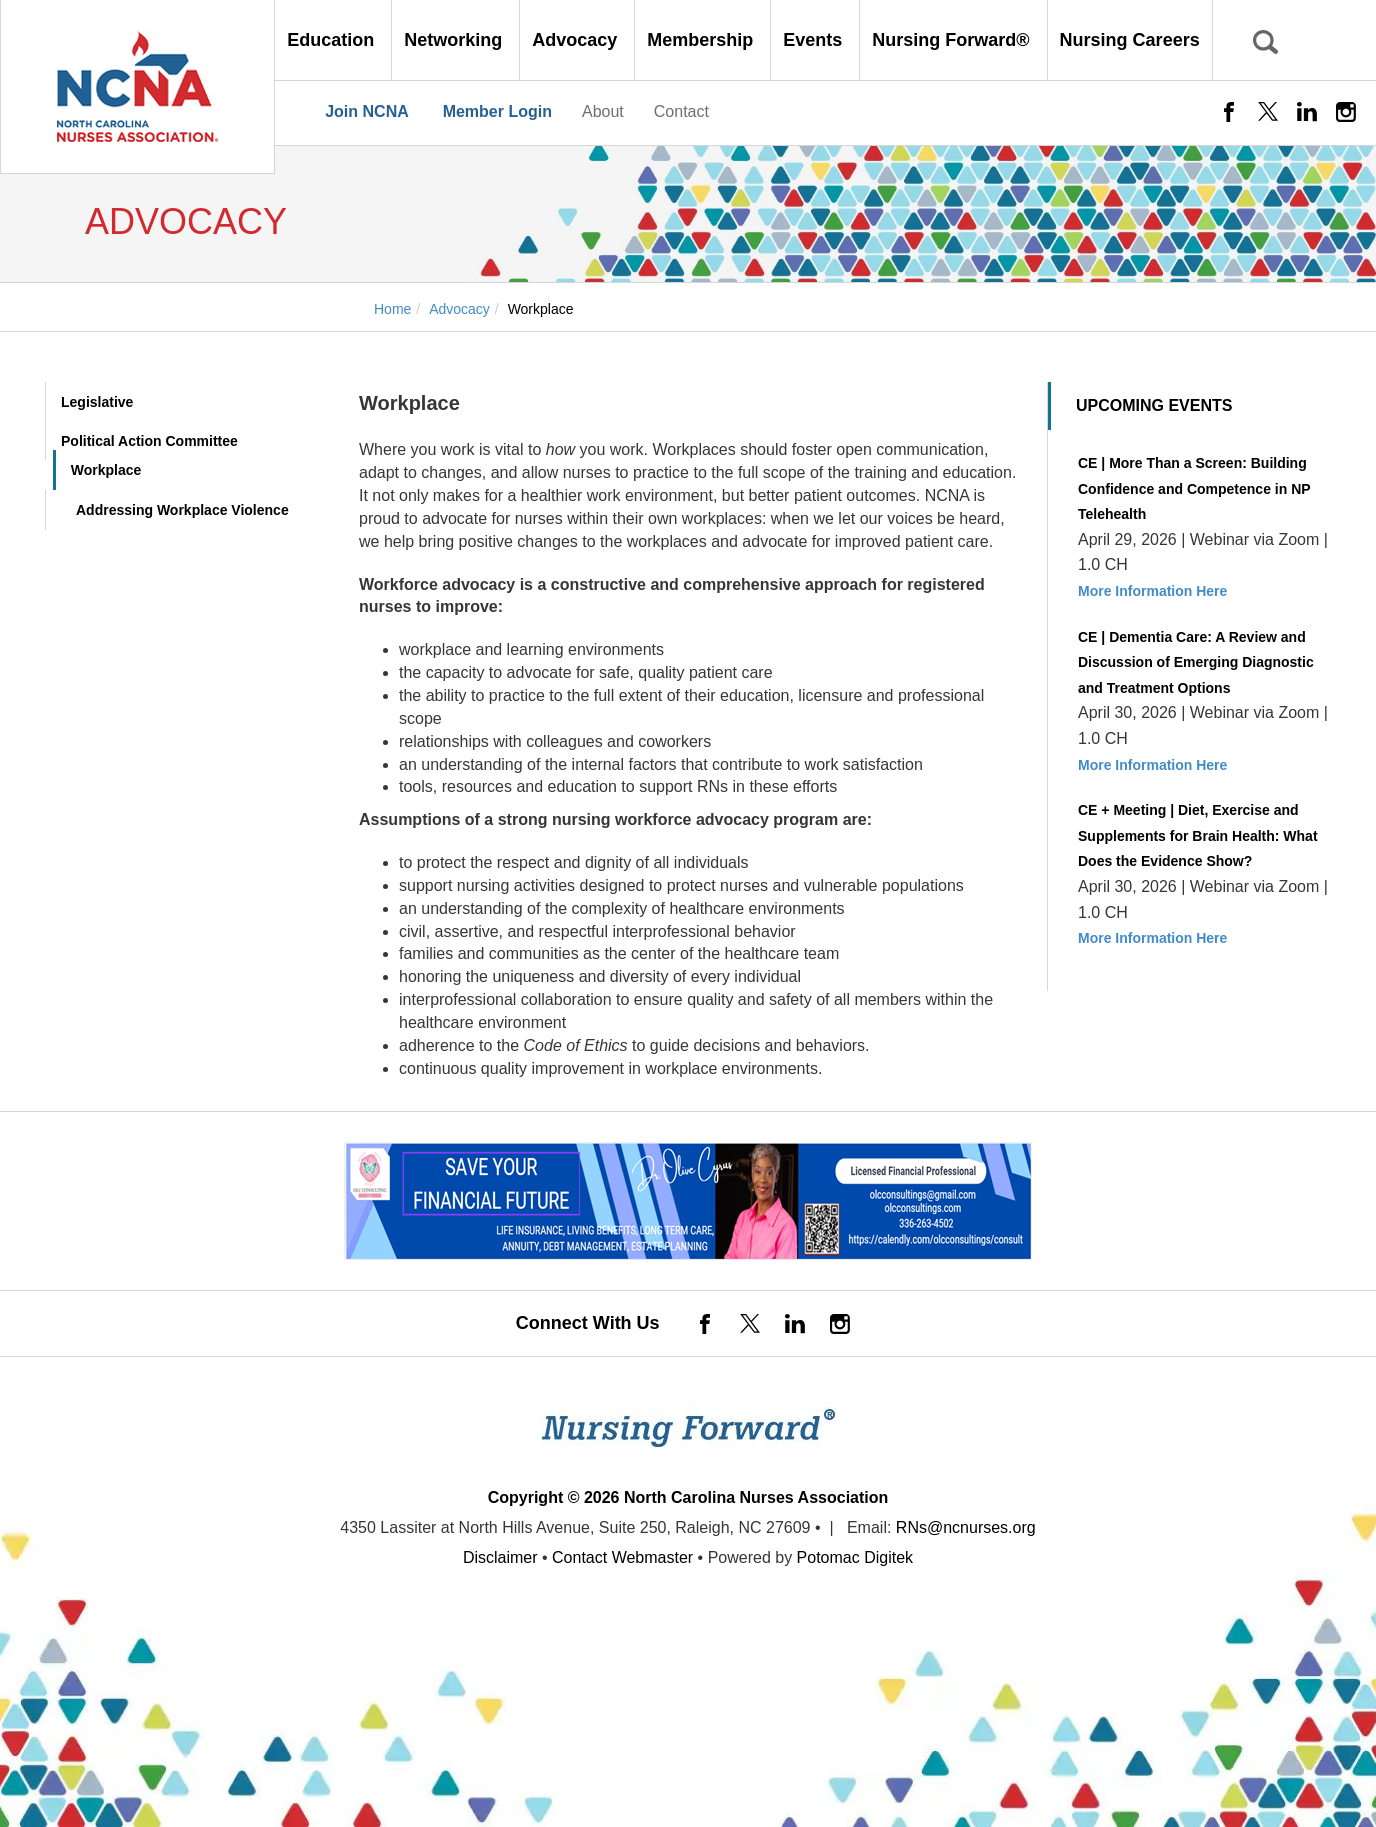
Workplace (106, 470)
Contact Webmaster (622, 1557)
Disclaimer (500, 1557)
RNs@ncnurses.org (966, 1527)
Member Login (497, 111)
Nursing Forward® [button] (953, 40)
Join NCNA (367, 111)
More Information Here (1152, 591)
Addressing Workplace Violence (182, 510)
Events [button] (815, 40)
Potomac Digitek (855, 1557)
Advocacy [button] (577, 40)
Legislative (97, 402)
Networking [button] (455, 40)
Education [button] (333, 40)
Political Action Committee (149, 441)
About (603, 111)
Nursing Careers (1130, 40)
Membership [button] (702, 40)
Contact (681, 111)
